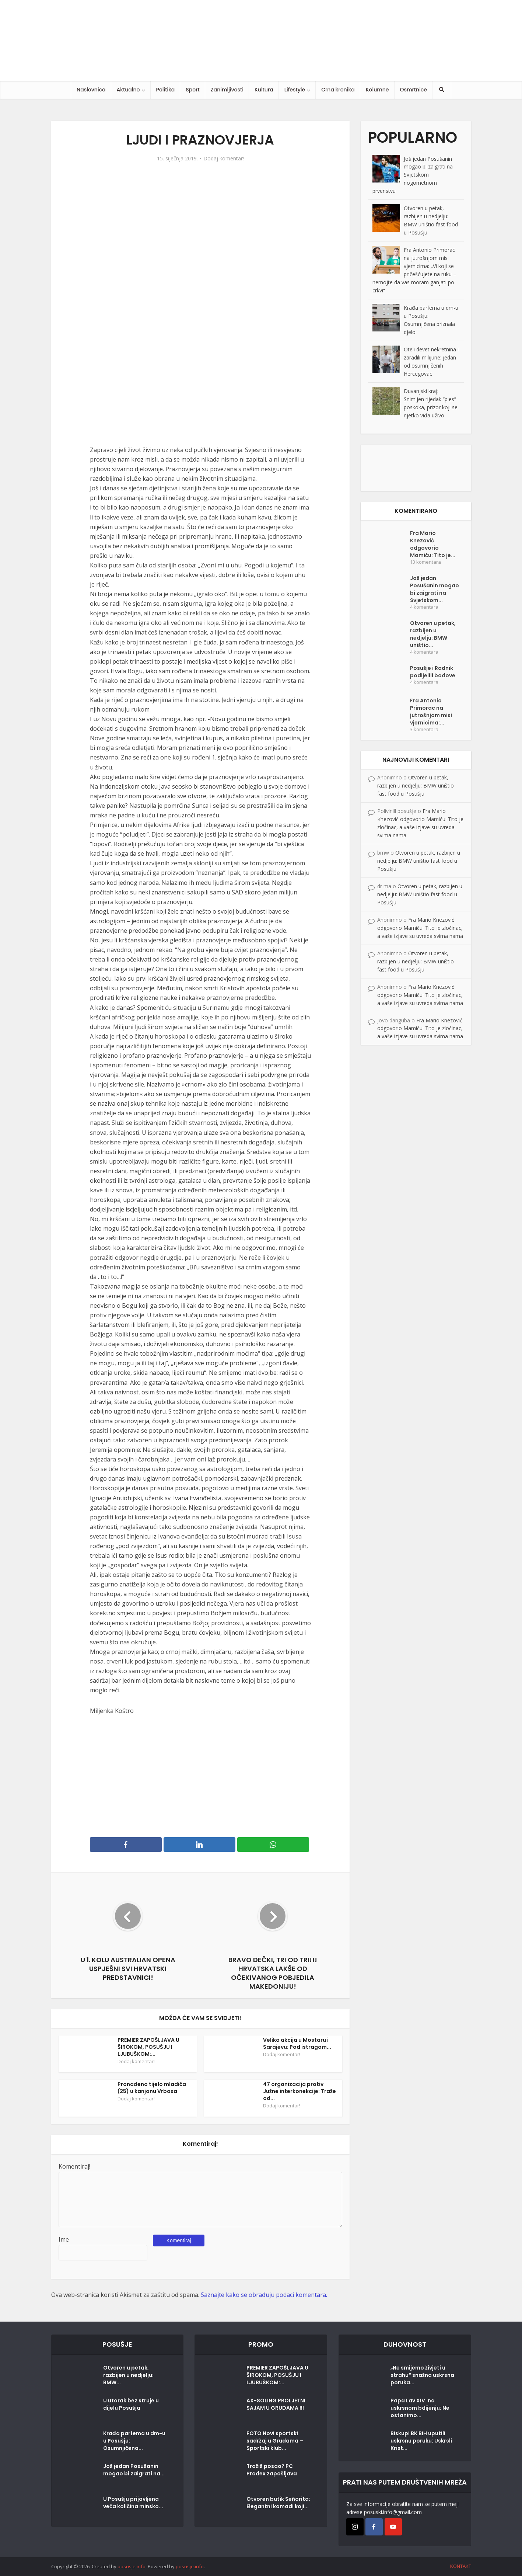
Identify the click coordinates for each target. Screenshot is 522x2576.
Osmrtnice (413, 89)
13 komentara (425, 562)
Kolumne (377, 89)
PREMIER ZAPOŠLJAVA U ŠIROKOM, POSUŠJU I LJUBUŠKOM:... (148, 2047)
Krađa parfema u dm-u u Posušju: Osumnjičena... (134, 2441)
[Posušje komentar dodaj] (416, 467)
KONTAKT (460, 2566)
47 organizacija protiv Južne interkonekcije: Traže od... (299, 2091)
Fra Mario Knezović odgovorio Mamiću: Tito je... (432, 544)
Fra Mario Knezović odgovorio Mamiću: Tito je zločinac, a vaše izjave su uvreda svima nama (420, 927)
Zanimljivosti (227, 89)
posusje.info (132, 2566)
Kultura (264, 89)
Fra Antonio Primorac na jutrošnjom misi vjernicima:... (431, 711)
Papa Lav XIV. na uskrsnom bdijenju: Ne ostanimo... (419, 2408)
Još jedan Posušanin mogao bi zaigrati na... (134, 2469)
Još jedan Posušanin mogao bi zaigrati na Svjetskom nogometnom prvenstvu (412, 175)
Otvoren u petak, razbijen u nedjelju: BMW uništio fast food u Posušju (415, 785)
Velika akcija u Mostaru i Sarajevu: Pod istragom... (297, 2043)
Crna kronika (338, 89)
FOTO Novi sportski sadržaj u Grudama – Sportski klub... (274, 2441)
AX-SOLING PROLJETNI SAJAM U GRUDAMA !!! (275, 2404)
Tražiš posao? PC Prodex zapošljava (271, 2469)
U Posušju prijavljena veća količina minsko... (133, 2502)
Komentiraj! (74, 2166)
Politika (165, 89)
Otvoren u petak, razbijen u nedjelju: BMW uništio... (433, 634)
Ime (64, 2239)
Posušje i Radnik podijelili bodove (432, 671)
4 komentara (424, 607)
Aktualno (128, 89)
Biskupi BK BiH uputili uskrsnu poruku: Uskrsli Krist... (421, 2441)
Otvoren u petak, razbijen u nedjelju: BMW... (128, 2375)
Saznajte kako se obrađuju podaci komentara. (264, 2295)
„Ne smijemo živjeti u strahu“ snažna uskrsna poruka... (422, 2375)
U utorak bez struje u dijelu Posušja (131, 2404)
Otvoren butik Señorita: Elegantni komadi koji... (278, 2502)
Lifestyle (294, 89)
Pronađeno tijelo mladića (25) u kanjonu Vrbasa (152, 2087)
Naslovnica (91, 89)
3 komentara (424, 729)
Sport (192, 89)
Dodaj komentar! (223, 158)
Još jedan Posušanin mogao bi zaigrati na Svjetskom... (434, 589)
